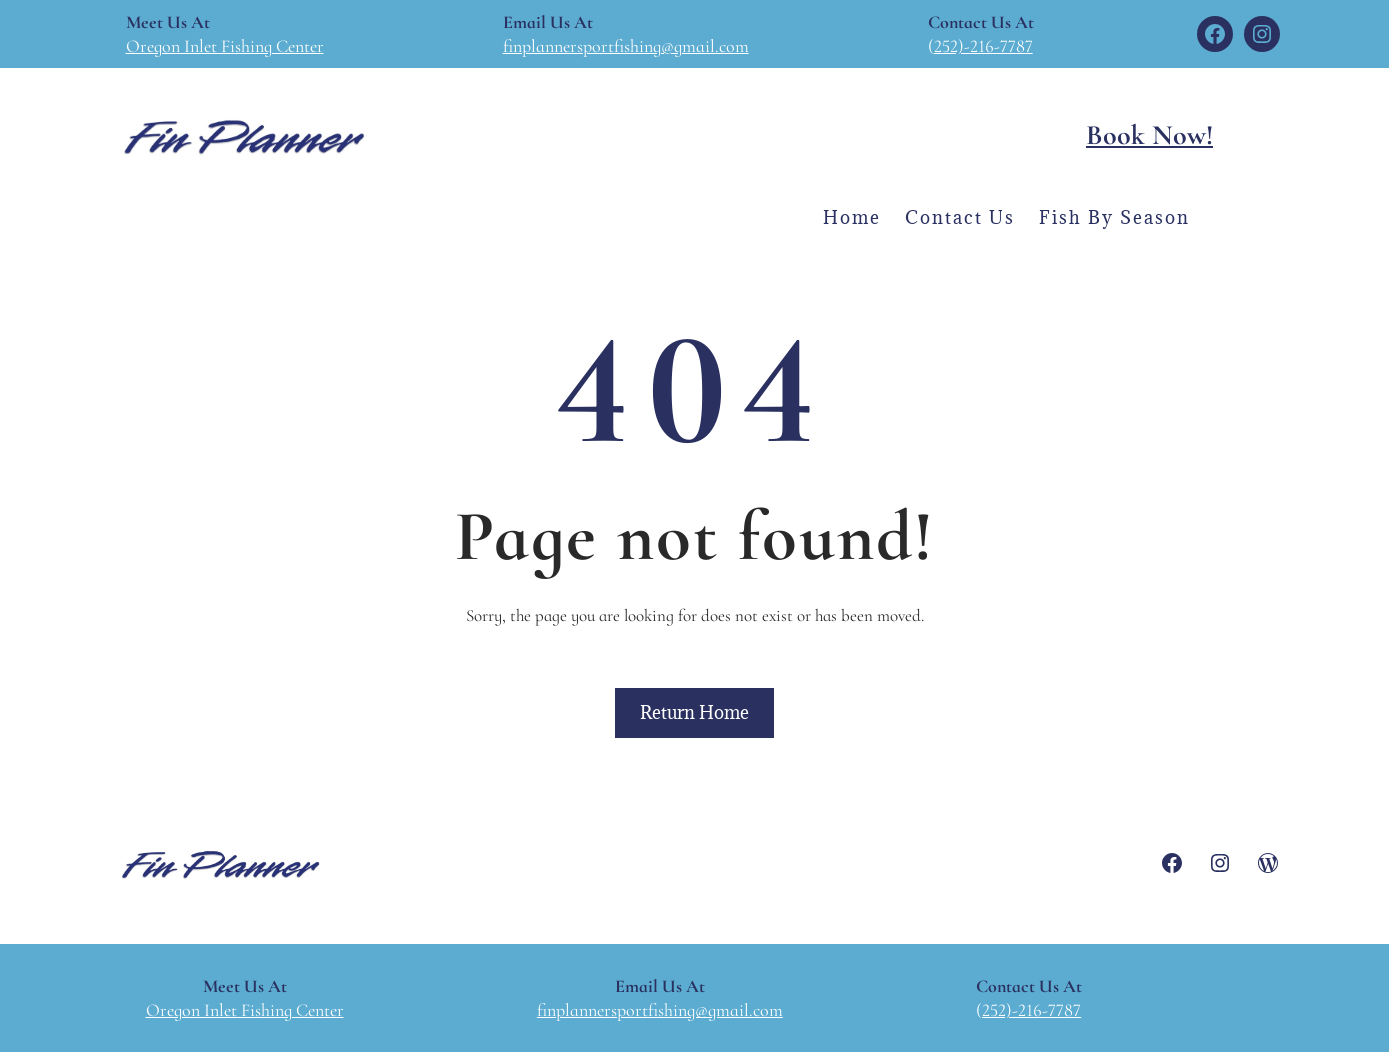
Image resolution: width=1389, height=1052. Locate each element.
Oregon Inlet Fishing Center (225, 46)
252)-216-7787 (983, 46)
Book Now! (1149, 135)
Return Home (694, 712)
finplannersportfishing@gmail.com (626, 46)
